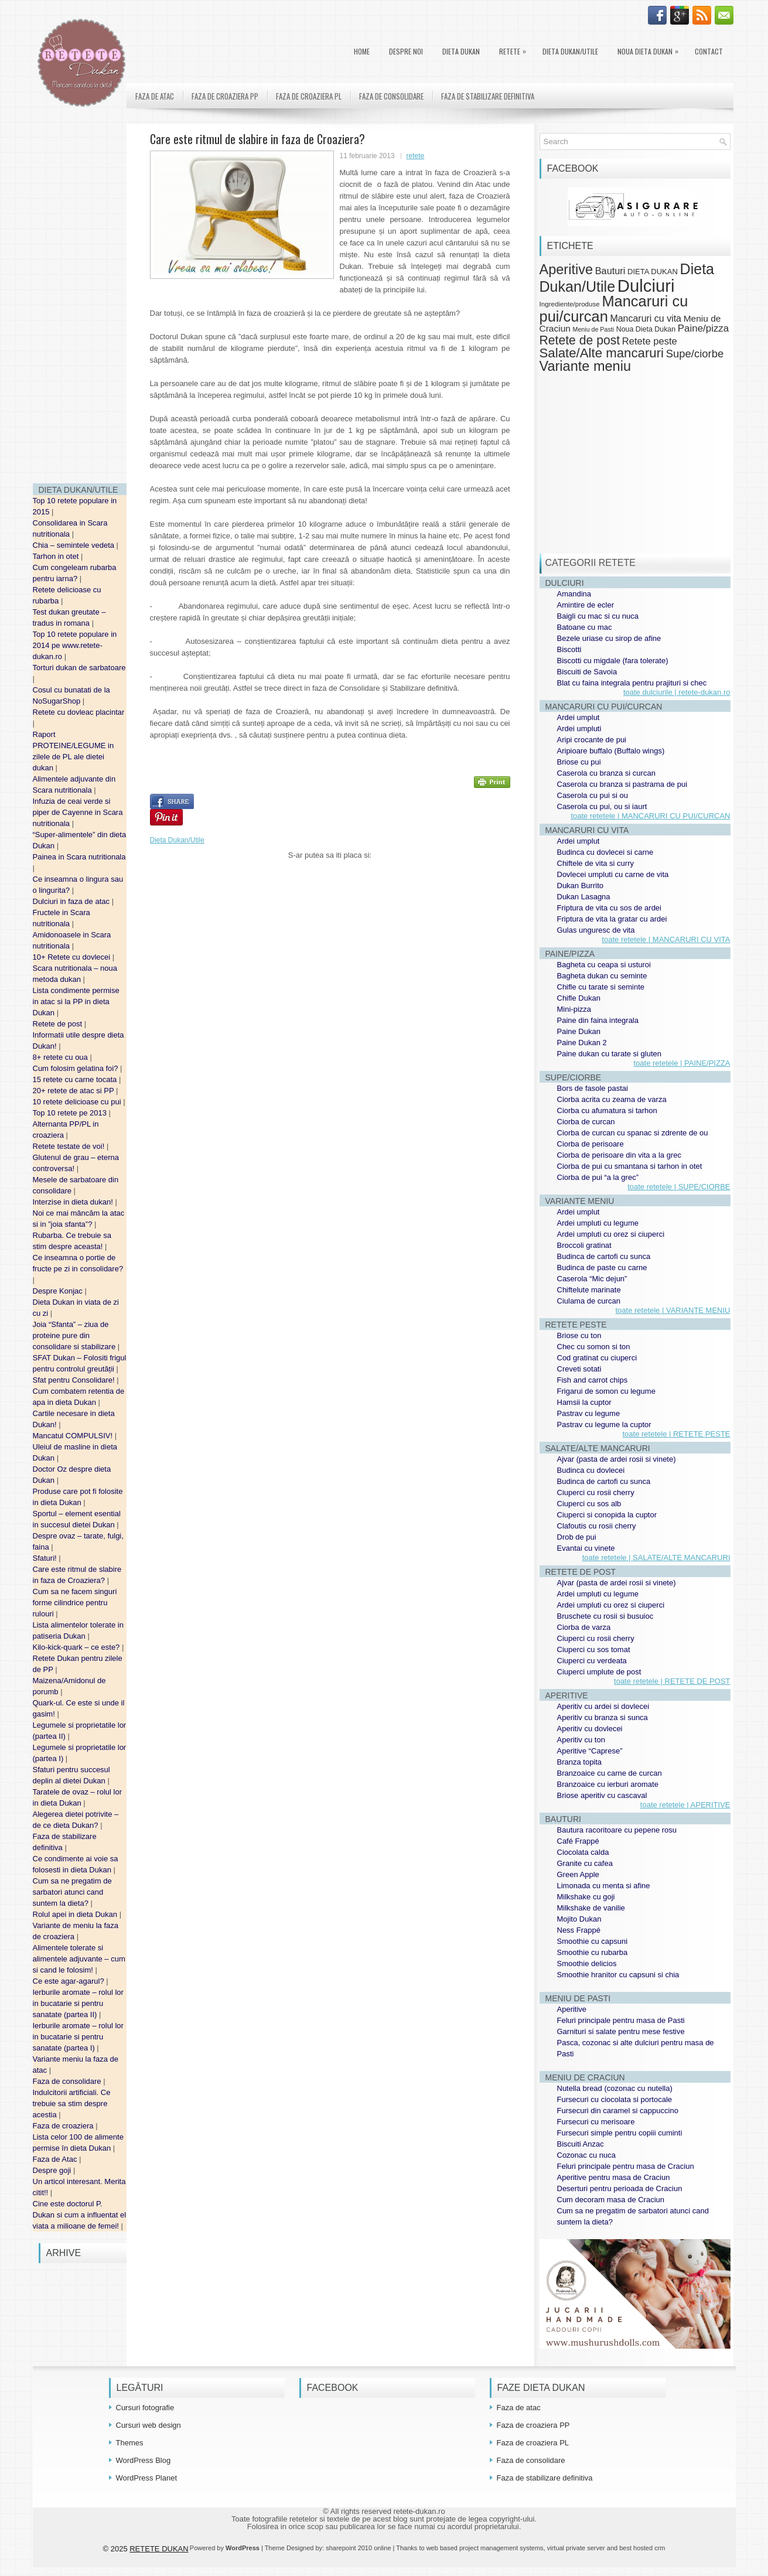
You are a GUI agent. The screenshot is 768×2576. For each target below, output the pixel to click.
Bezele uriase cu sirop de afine (609, 638)
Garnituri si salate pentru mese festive (621, 2031)
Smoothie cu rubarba (592, 1952)
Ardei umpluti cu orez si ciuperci (611, 1234)
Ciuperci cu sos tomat (593, 1649)
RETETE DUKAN (158, 2548)
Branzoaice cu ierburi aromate (607, 1784)
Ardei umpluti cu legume (598, 1223)
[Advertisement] (80, 299)
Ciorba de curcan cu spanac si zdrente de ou (632, 1132)
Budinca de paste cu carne (602, 1267)
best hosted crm (642, 2547)
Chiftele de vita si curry (595, 863)
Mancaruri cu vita (645, 318)
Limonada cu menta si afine (603, 1885)
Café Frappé (578, 1841)
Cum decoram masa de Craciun (611, 2199)
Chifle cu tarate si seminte (601, 986)
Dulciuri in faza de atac (72, 901)
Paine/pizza (703, 328)
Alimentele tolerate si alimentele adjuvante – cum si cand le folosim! (79, 1958)
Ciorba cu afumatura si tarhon (607, 1110)
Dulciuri (646, 285)
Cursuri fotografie (145, 2407)
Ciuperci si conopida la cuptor (607, 1514)
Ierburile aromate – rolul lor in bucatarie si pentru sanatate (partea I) (78, 2036)
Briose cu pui (579, 762)
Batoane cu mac (584, 627)
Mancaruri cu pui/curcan (614, 308)
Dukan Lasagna (583, 896)
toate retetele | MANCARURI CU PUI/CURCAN (650, 815)
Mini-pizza (574, 1009)
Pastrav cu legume (588, 1413)
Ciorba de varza (584, 1627)
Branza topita (579, 1762)
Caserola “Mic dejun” (592, 1278)
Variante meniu (586, 366)
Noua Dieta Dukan (650, 49)
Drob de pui (576, 1537)
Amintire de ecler (586, 605)
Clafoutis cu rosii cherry (596, 1525)
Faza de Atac (56, 2159)
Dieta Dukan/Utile (570, 51)
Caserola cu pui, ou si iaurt (602, 806)
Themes (130, 2442)
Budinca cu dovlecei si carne (605, 852)
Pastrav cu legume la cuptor (604, 1424)
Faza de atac (154, 96)
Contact (709, 51)
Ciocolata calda (583, 1852)
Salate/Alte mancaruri (602, 353)
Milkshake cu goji (586, 1896)
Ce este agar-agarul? (70, 1981)
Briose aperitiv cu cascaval (602, 1795)
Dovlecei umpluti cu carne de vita (613, 874)
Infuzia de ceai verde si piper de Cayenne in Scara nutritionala (78, 812)
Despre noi (406, 51)
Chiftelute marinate (589, 1289)
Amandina (574, 593)
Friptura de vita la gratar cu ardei (612, 919)
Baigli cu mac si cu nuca (598, 616)
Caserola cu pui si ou (592, 795)
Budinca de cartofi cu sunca (604, 1256)
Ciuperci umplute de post (599, 1671)
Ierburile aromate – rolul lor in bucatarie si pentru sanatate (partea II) (78, 2003)
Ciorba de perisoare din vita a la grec (619, 1155)
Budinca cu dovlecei (591, 1470)
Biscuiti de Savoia (587, 671)
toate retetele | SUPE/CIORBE (678, 1186)
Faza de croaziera (64, 2125)
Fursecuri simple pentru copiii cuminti (619, 2132)
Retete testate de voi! (70, 1146)
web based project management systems (485, 2547)
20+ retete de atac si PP (75, 1090)
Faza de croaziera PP (225, 96)
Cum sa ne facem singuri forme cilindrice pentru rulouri (75, 1602)
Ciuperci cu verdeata (592, 1660)
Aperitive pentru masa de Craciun (613, 2177)
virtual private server (576, 2547)
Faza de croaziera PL (309, 96)
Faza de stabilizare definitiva (487, 96)
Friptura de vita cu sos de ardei (609, 907)
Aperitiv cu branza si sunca (602, 1717)
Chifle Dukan (578, 998)
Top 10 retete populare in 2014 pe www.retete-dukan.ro (75, 645)
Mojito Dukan (579, 1919)
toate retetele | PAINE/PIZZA (682, 1063)
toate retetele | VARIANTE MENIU (672, 1310)
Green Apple (578, 1874)
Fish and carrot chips (592, 1380)
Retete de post (58, 1023)
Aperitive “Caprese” (590, 1750)
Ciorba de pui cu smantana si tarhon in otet (629, 1166)
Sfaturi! (46, 1558)
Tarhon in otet (57, 556)
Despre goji (53, 2170)
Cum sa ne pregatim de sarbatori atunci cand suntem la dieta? (72, 1892)
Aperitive (566, 269)
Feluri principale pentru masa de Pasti (621, 2020)
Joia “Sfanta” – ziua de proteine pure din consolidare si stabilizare (75, 1335)
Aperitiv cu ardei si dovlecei (603, 1706)
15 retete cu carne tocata (76, 1079)
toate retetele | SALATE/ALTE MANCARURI (656, 1557)
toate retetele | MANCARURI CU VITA (666, 939)
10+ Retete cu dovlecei (72, 957)
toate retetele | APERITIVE (685, 1804)
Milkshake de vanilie (591, 1907)
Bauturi (610, 270)
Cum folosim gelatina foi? (77, 1068)
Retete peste (649, 341)
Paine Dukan (578, 1031)
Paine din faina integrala (598, 1020)
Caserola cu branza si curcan (606, 773)
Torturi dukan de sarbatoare (79, 667)
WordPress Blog (143, 2460)
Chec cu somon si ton (593, 1346)
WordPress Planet (147, 2477)
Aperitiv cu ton (581, 1739)
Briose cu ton (579, 1335)
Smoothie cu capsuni (592, 1941)
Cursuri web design (148, 2425)
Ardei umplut (578, 717)
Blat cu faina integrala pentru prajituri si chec (632, 682)
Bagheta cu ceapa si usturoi (604, 964)
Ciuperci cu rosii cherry (595, 1492)
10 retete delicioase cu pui (78, 1101)
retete (416, 156)
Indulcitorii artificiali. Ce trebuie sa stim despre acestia (72, 2103)
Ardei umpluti (579, 728)
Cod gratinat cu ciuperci (597, 1357)
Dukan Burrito (580, 885)
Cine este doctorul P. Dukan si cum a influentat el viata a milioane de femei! (80, 2214)
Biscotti (569, 649)
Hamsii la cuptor (584, 1402)
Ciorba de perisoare (590, 1143)
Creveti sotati (579, 1368)
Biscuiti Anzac (580, 2144)
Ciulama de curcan (588, 1300)
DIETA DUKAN (461, 51)
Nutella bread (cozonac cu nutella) (615, 2088)
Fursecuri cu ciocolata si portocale (615, 2099)
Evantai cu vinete (586, 1548)
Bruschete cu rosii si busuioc (605, 1616)
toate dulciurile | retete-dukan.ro (677, 692)
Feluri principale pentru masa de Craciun (625, 2166)
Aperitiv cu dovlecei (590, 1728)
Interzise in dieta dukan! (74, 1201)
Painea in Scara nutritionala (79, 856)
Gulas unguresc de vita (596, 930)
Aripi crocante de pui (592, 739)
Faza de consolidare (68, 2081)
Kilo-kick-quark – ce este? (77, 1647)
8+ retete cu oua (61, 1057)
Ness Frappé (578, 1930)
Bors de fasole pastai (592, 1088)
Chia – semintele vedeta (75, 545)
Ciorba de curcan (586, 1121)
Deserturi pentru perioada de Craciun (619, 2188)
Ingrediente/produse (570, 304)
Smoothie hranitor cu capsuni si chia (618, 1974)
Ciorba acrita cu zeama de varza (612, 1099)
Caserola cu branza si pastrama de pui (622, 784)
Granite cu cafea (585, 1863)
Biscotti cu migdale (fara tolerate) (612, 660)
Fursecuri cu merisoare (596, 2121)
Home (362, 51)
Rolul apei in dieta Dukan (76, 1914)
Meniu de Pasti (594, 329)
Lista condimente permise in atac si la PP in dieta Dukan (76, 1001)
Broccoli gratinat (584, 1245)
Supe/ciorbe (694, 353)
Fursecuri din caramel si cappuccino (617, 2110)
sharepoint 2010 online (358, 2547)
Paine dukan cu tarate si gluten (609, 1053)
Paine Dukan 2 (582, 1042)
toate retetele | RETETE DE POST (672, 1681)
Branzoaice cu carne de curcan (609, 1773)
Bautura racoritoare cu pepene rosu (617, 1830)
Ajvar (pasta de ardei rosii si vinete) (616, 1459)
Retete (515, 49)
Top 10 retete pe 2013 (71, 1112)
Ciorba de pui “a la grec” (598, 1177)
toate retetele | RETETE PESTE (676, 1433)
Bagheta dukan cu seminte (602, 975)
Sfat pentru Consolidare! (75, 1380)
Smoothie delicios (587, 1963)
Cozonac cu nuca (586, 2155)
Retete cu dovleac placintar (79, 712)
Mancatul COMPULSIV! (74, 1435)
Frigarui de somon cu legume (606, 1391)
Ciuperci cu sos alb (589, 1503)
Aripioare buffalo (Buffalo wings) (611, 750)
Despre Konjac (59, 1291)
